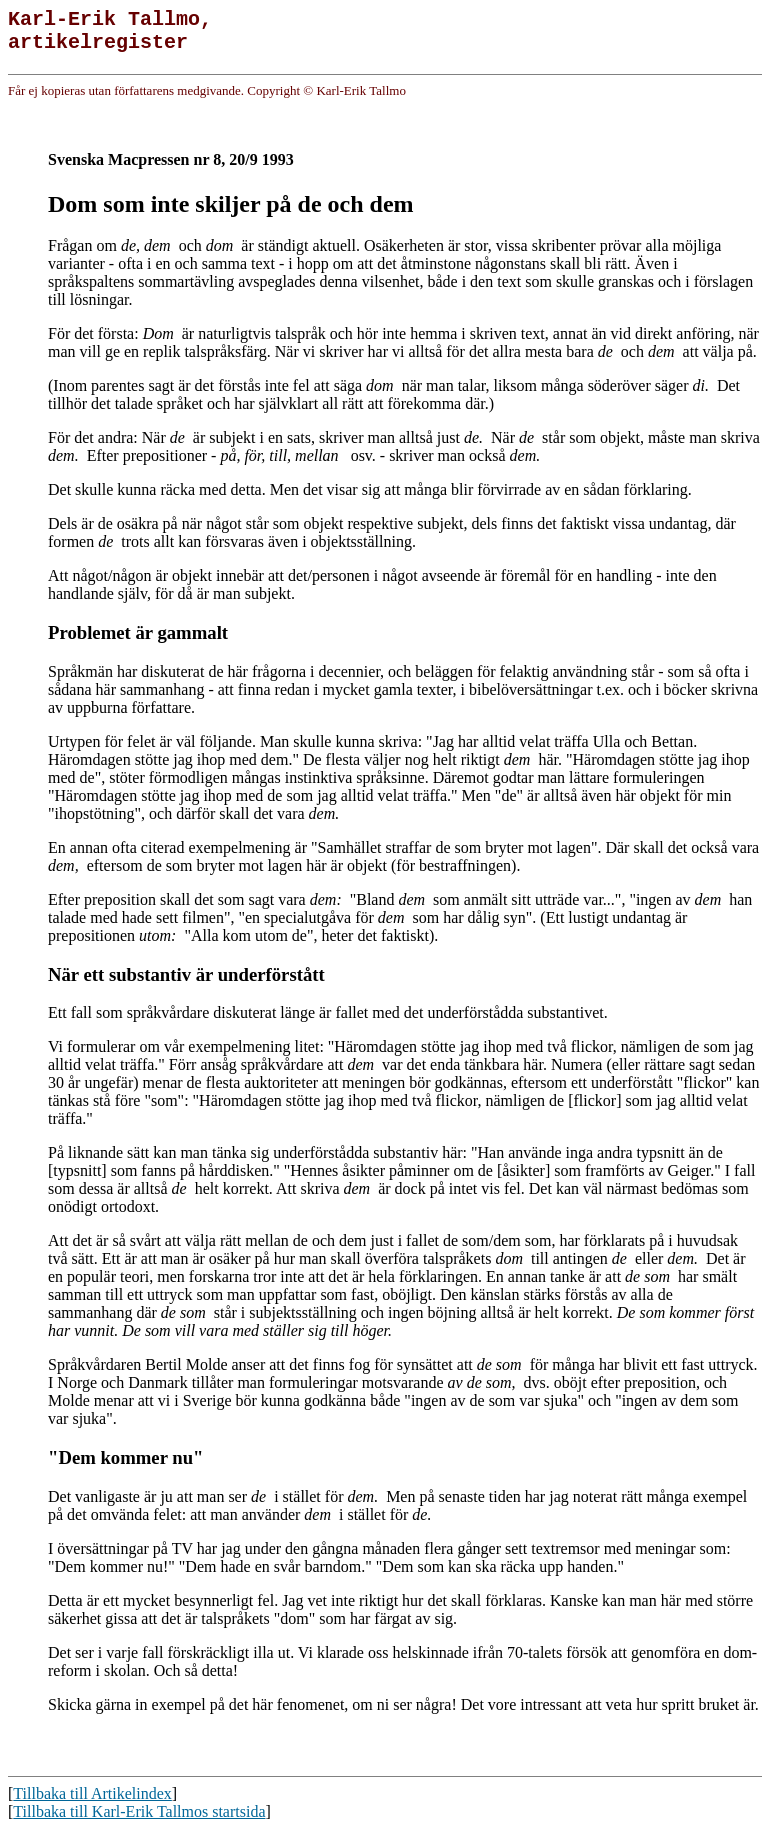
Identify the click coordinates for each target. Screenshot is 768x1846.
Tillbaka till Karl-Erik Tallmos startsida (139, 1828)
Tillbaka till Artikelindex (92, 1810)
